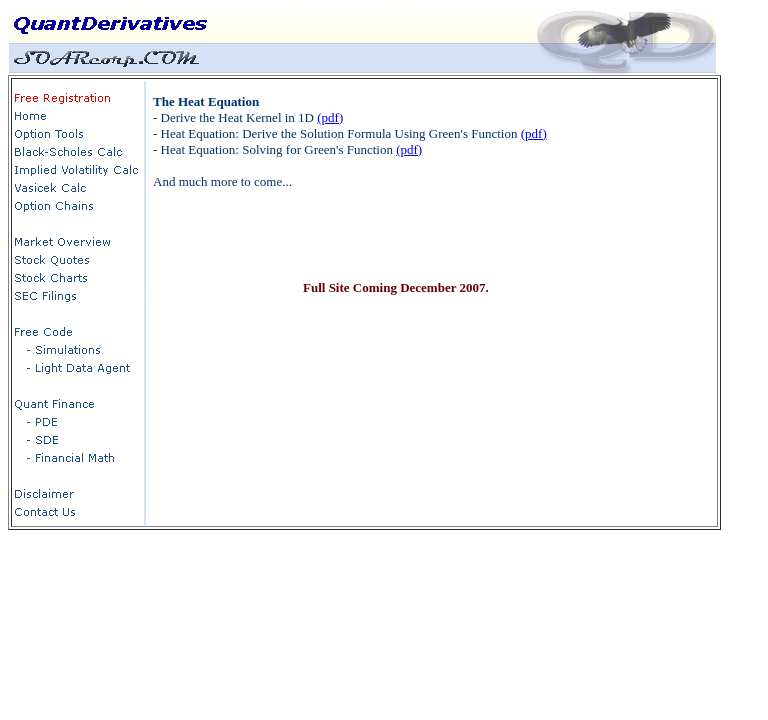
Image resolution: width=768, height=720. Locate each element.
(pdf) (330, 117)
